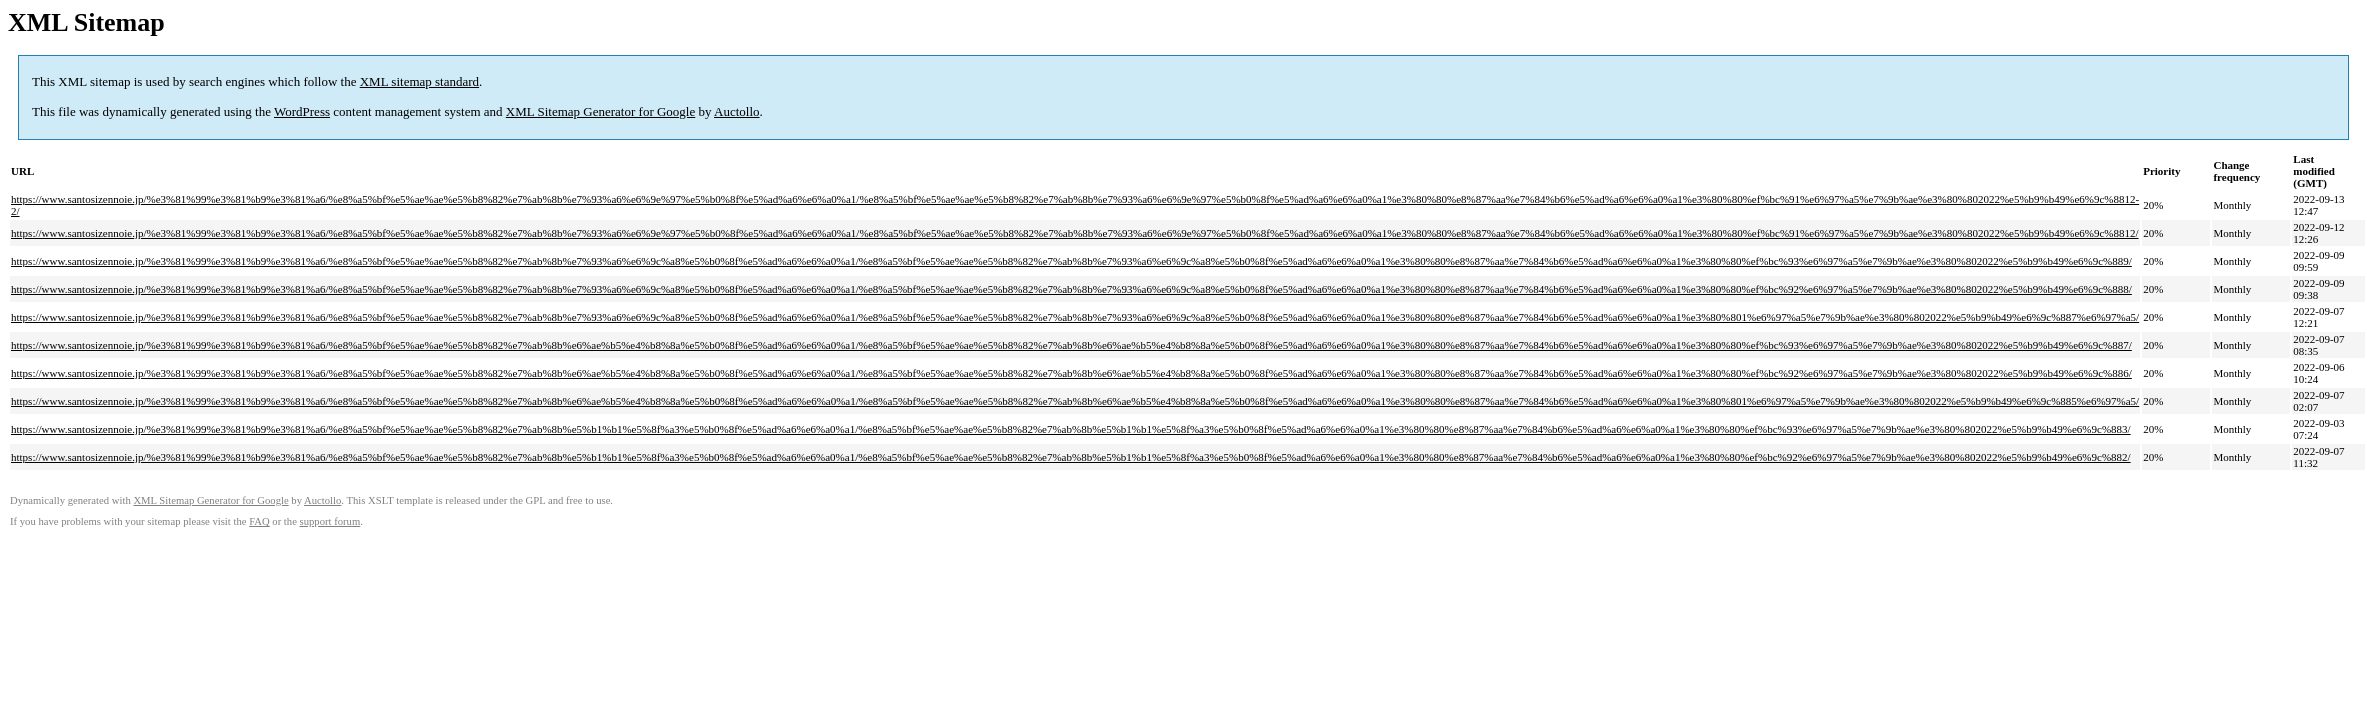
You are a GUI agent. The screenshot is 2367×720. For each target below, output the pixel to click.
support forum (330, 521)
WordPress (302, 111)
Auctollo (737, 111)
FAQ (259, 521)
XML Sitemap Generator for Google (600, 111)
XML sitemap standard (419, 81)
